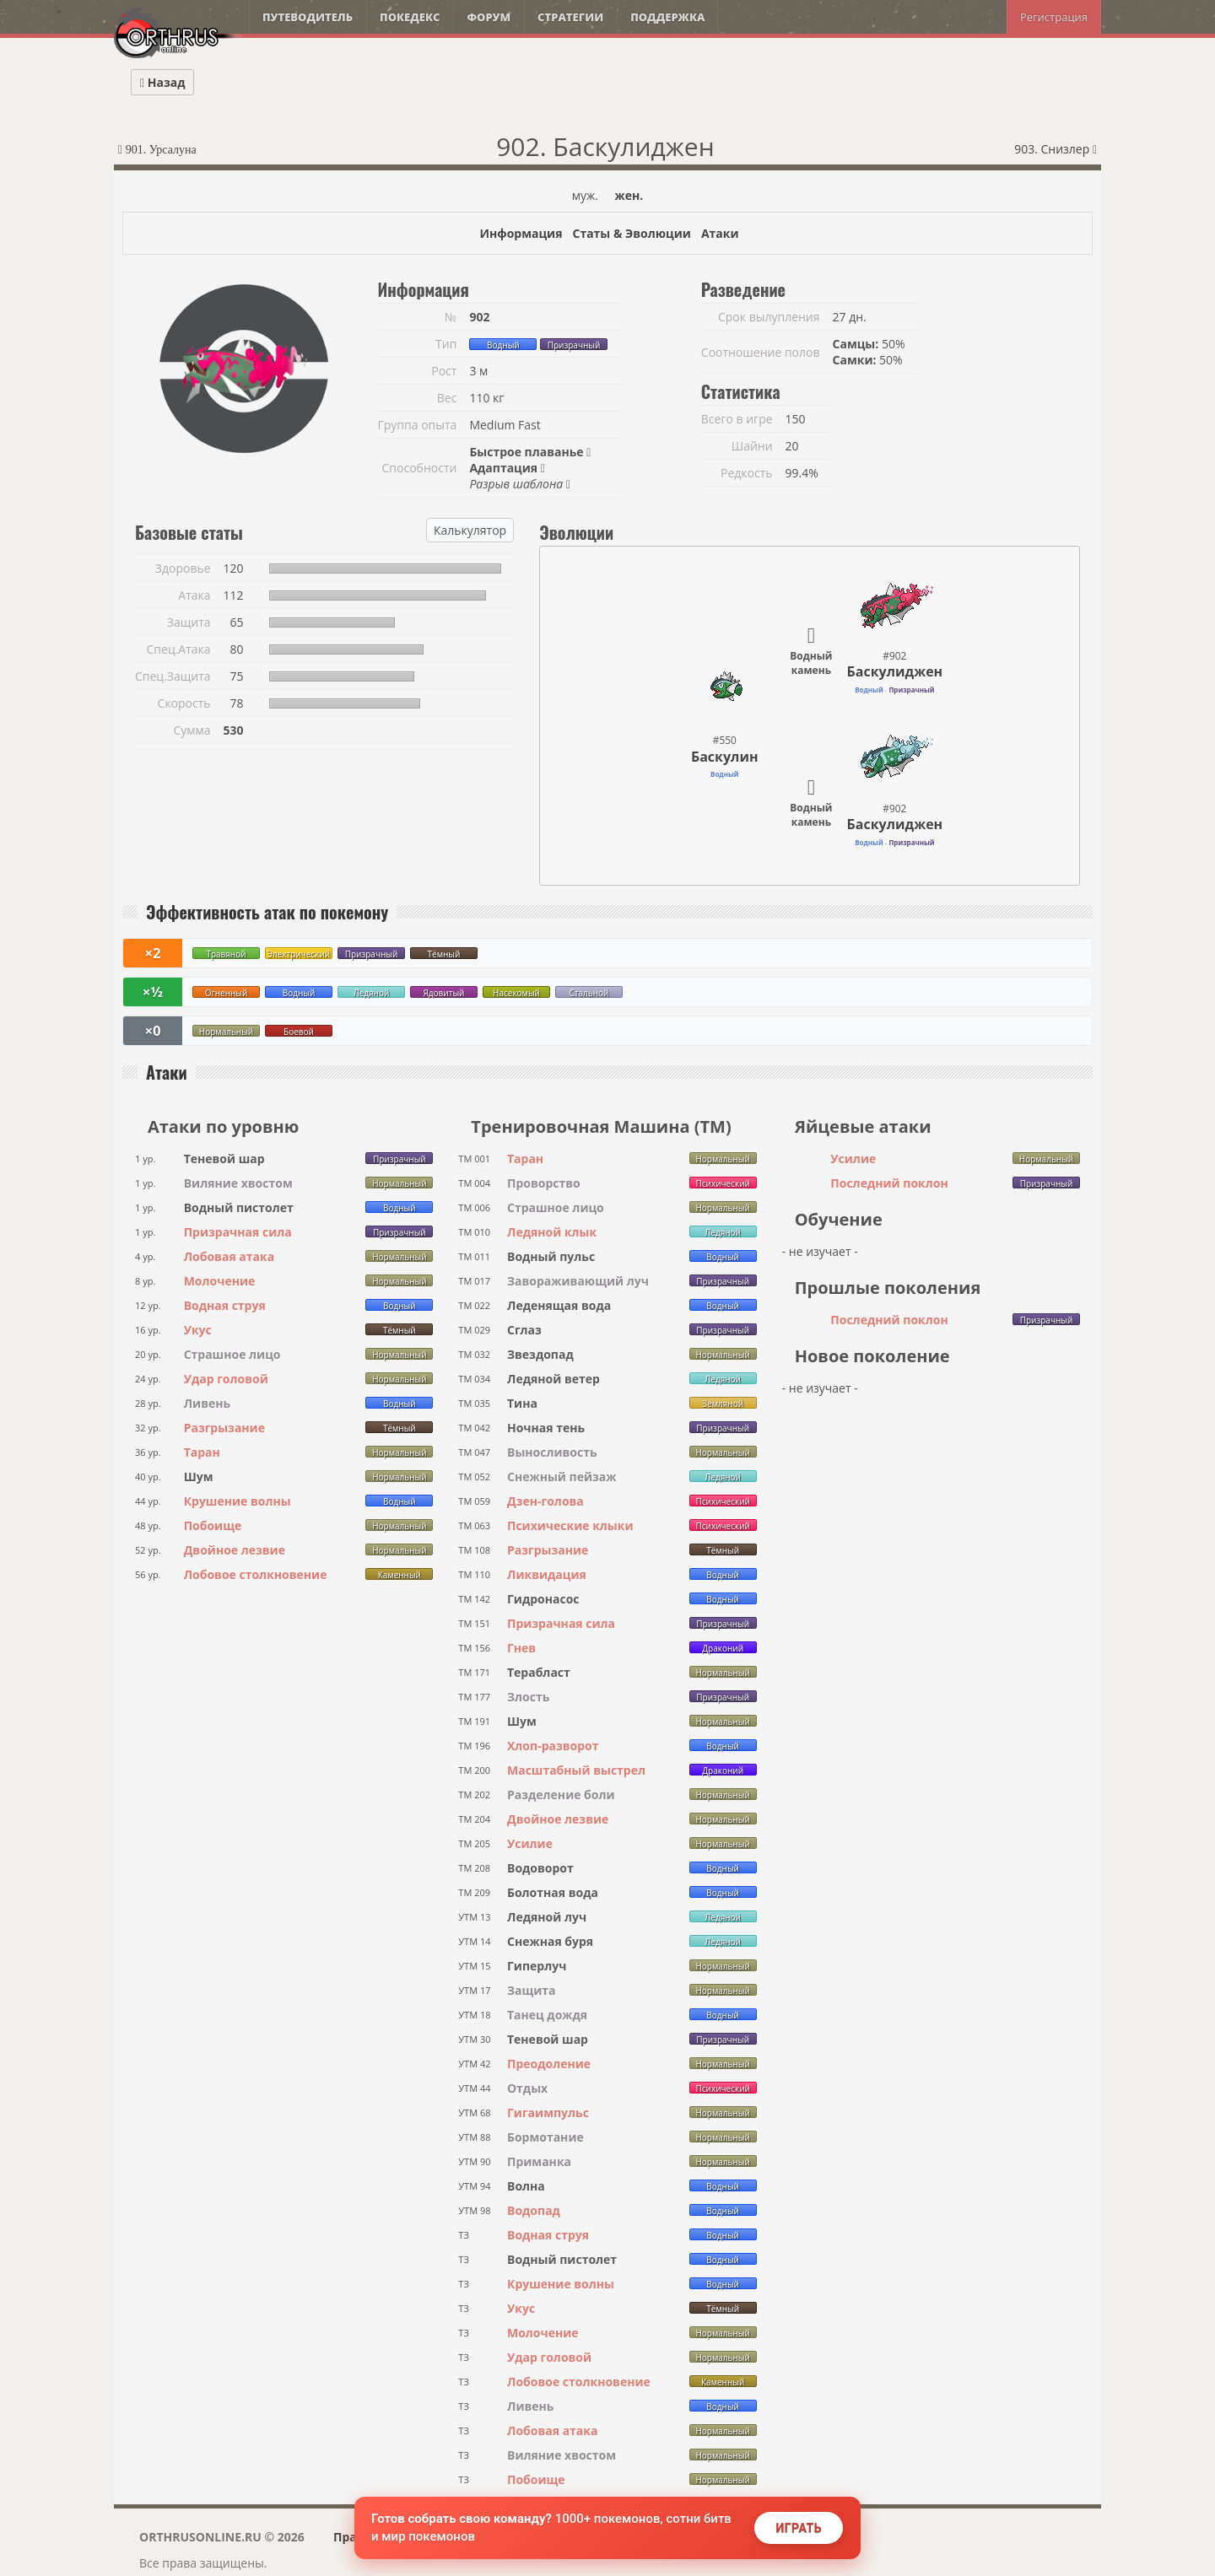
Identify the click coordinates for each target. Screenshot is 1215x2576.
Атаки (720, 233)
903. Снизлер (1055, 149)
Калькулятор (470, 530)
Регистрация (1054, 16)
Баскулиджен (895, 671)
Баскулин (725, 756)
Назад (162, 82)
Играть (798, 2528)
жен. (629, 195)
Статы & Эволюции (631, 233)
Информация (520, 233)
